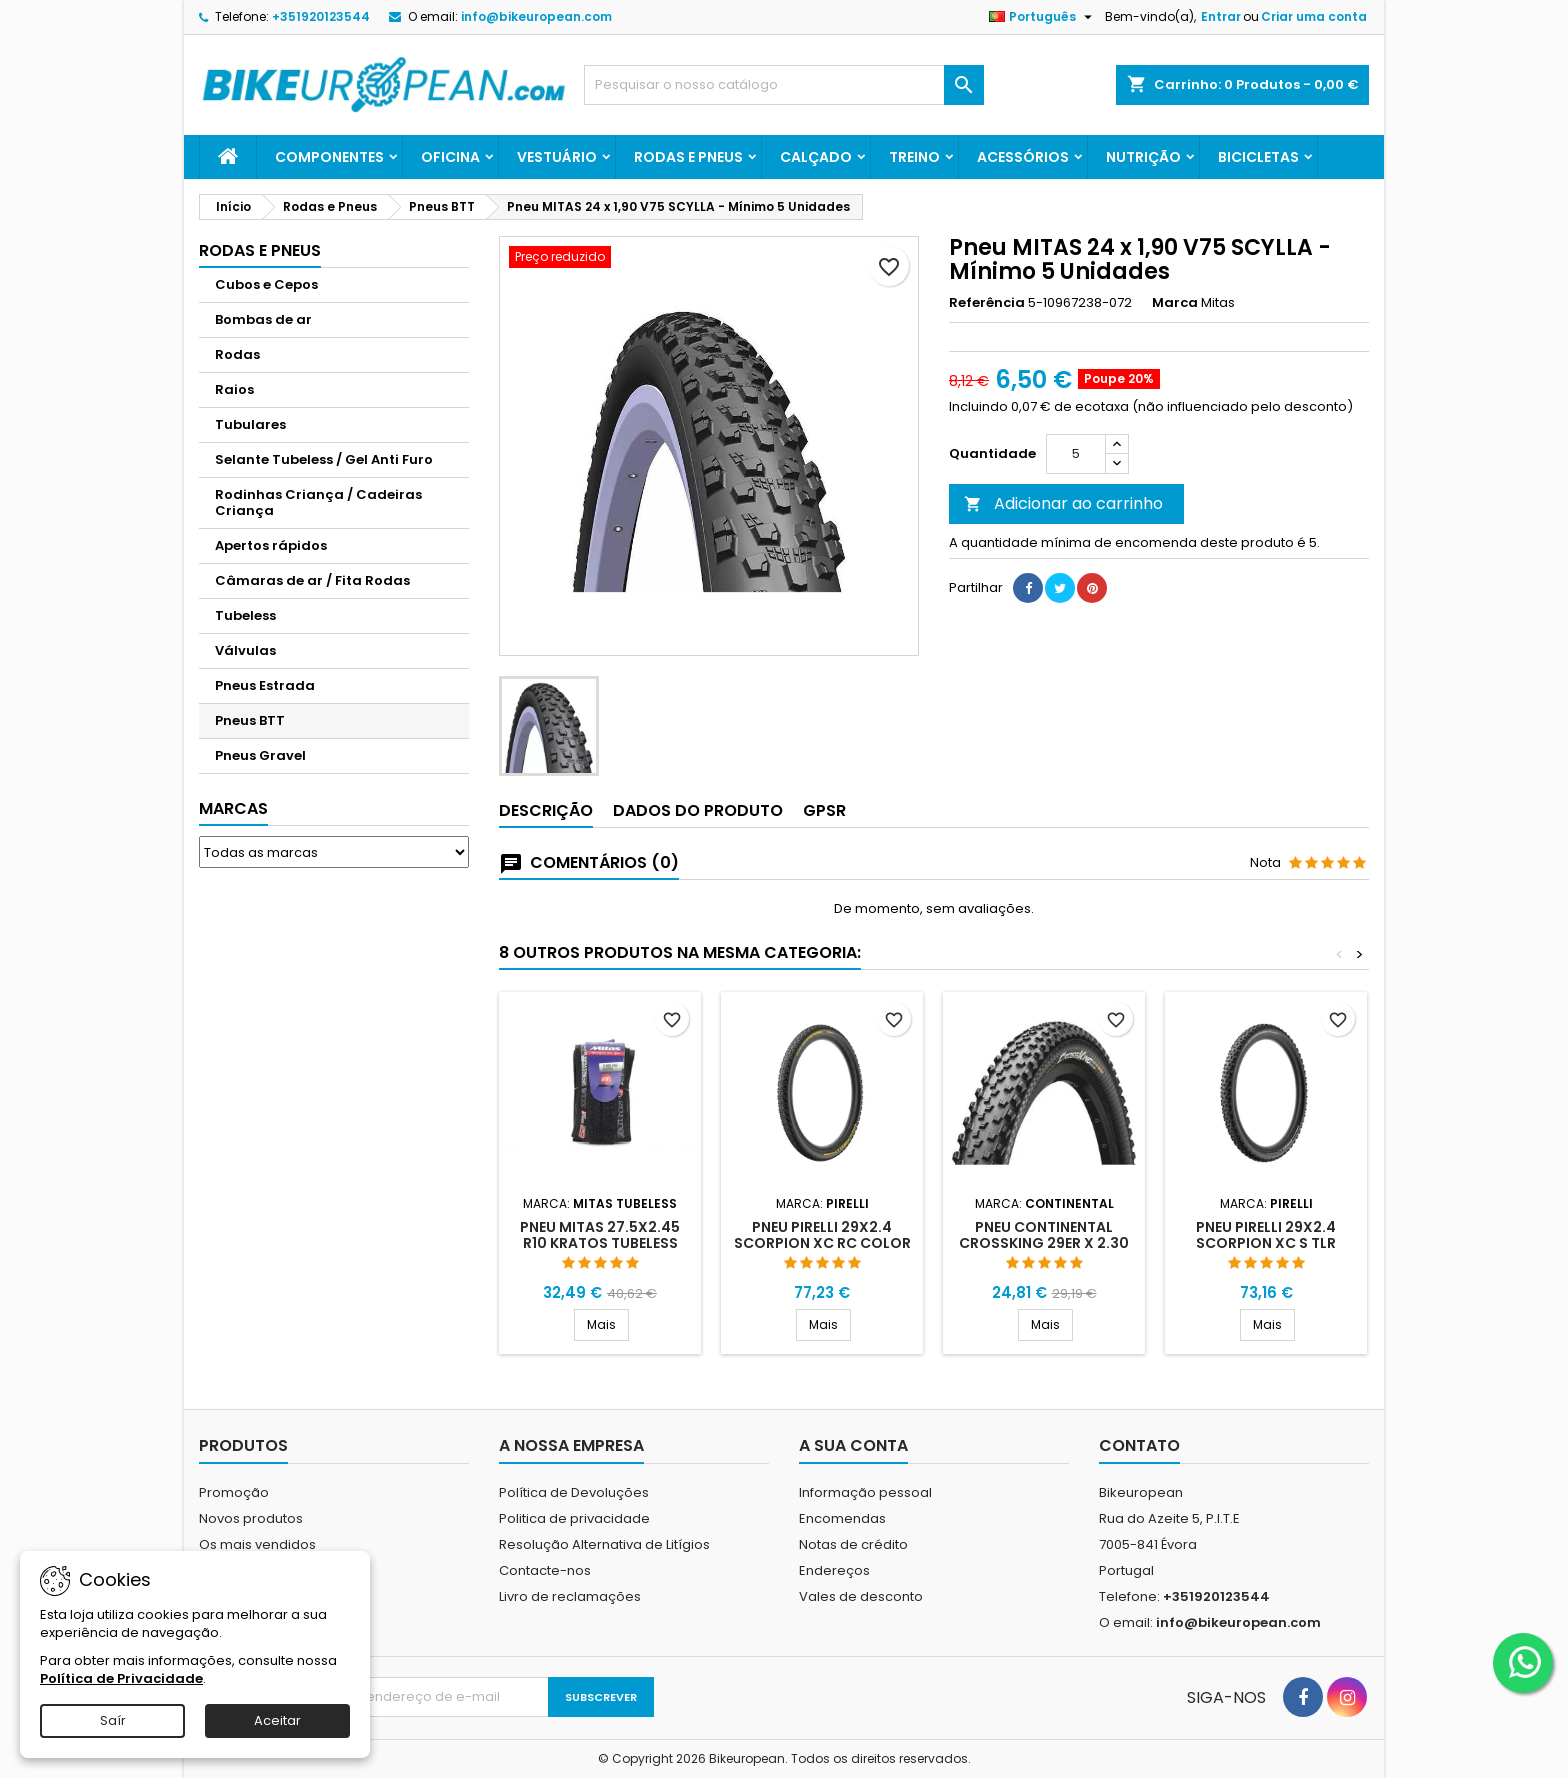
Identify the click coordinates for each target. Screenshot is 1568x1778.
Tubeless (245, 615)
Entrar (1221, 16)
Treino (914, 157)
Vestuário (557, 157)
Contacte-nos (545, 1570)
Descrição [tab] (546, 810)
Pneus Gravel (260, 755)
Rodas (237, 354)
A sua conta (853, 1445)
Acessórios (1023, 157)
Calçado (816, 157)
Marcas (233, 808)
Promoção (234, 1492)
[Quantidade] (1076, 454)
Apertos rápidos (271, 545)
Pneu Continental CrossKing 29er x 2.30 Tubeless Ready (1044, 1243)
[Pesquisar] (784, 85)
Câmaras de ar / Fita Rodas (312, 580)
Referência (987, 303)
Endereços (834, 1570)
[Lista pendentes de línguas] (1043, 17)
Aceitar (277, 1720)
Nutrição (1143, 157)
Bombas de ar (263, 319)
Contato (1139, 1445)
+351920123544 (321, 16)
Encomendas (842, 1518)
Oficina (450, 157)
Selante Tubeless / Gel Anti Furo (324, 459)
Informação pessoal (865, 1492)
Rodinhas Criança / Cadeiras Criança (318, 502)
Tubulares (250, 424)
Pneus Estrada (265, 685)
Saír (113, 1720)
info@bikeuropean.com (536, 16)
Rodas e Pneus (688, 157)
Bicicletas (1258, 157)
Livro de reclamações (570, 1596)
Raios (234, 389)
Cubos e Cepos (266, 284)
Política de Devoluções (574, 1492)
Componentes (329, 157)
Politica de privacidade (574, 1518)
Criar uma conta (1314, 16)
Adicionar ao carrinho (1063, 503)
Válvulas (245, 650)
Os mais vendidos (257, 1544)
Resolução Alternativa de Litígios (604, 1544)
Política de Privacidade (121, 1678)
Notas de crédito (853, 1544)
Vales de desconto (861, 1596)
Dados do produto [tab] (698, 810)
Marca (1175, 303)
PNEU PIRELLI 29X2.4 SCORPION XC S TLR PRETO (1266, 1243)
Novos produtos (251, 1518)
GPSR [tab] (824, 810)
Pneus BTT (250, 720)
